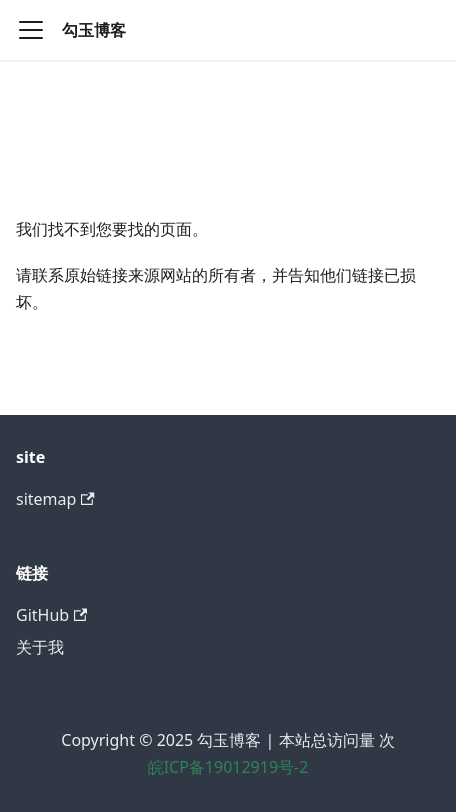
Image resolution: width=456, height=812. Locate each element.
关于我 (40, 647)
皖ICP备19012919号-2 (228, 767)
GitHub (51, 615)
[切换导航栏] (31, 30)
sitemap (55, 499)
